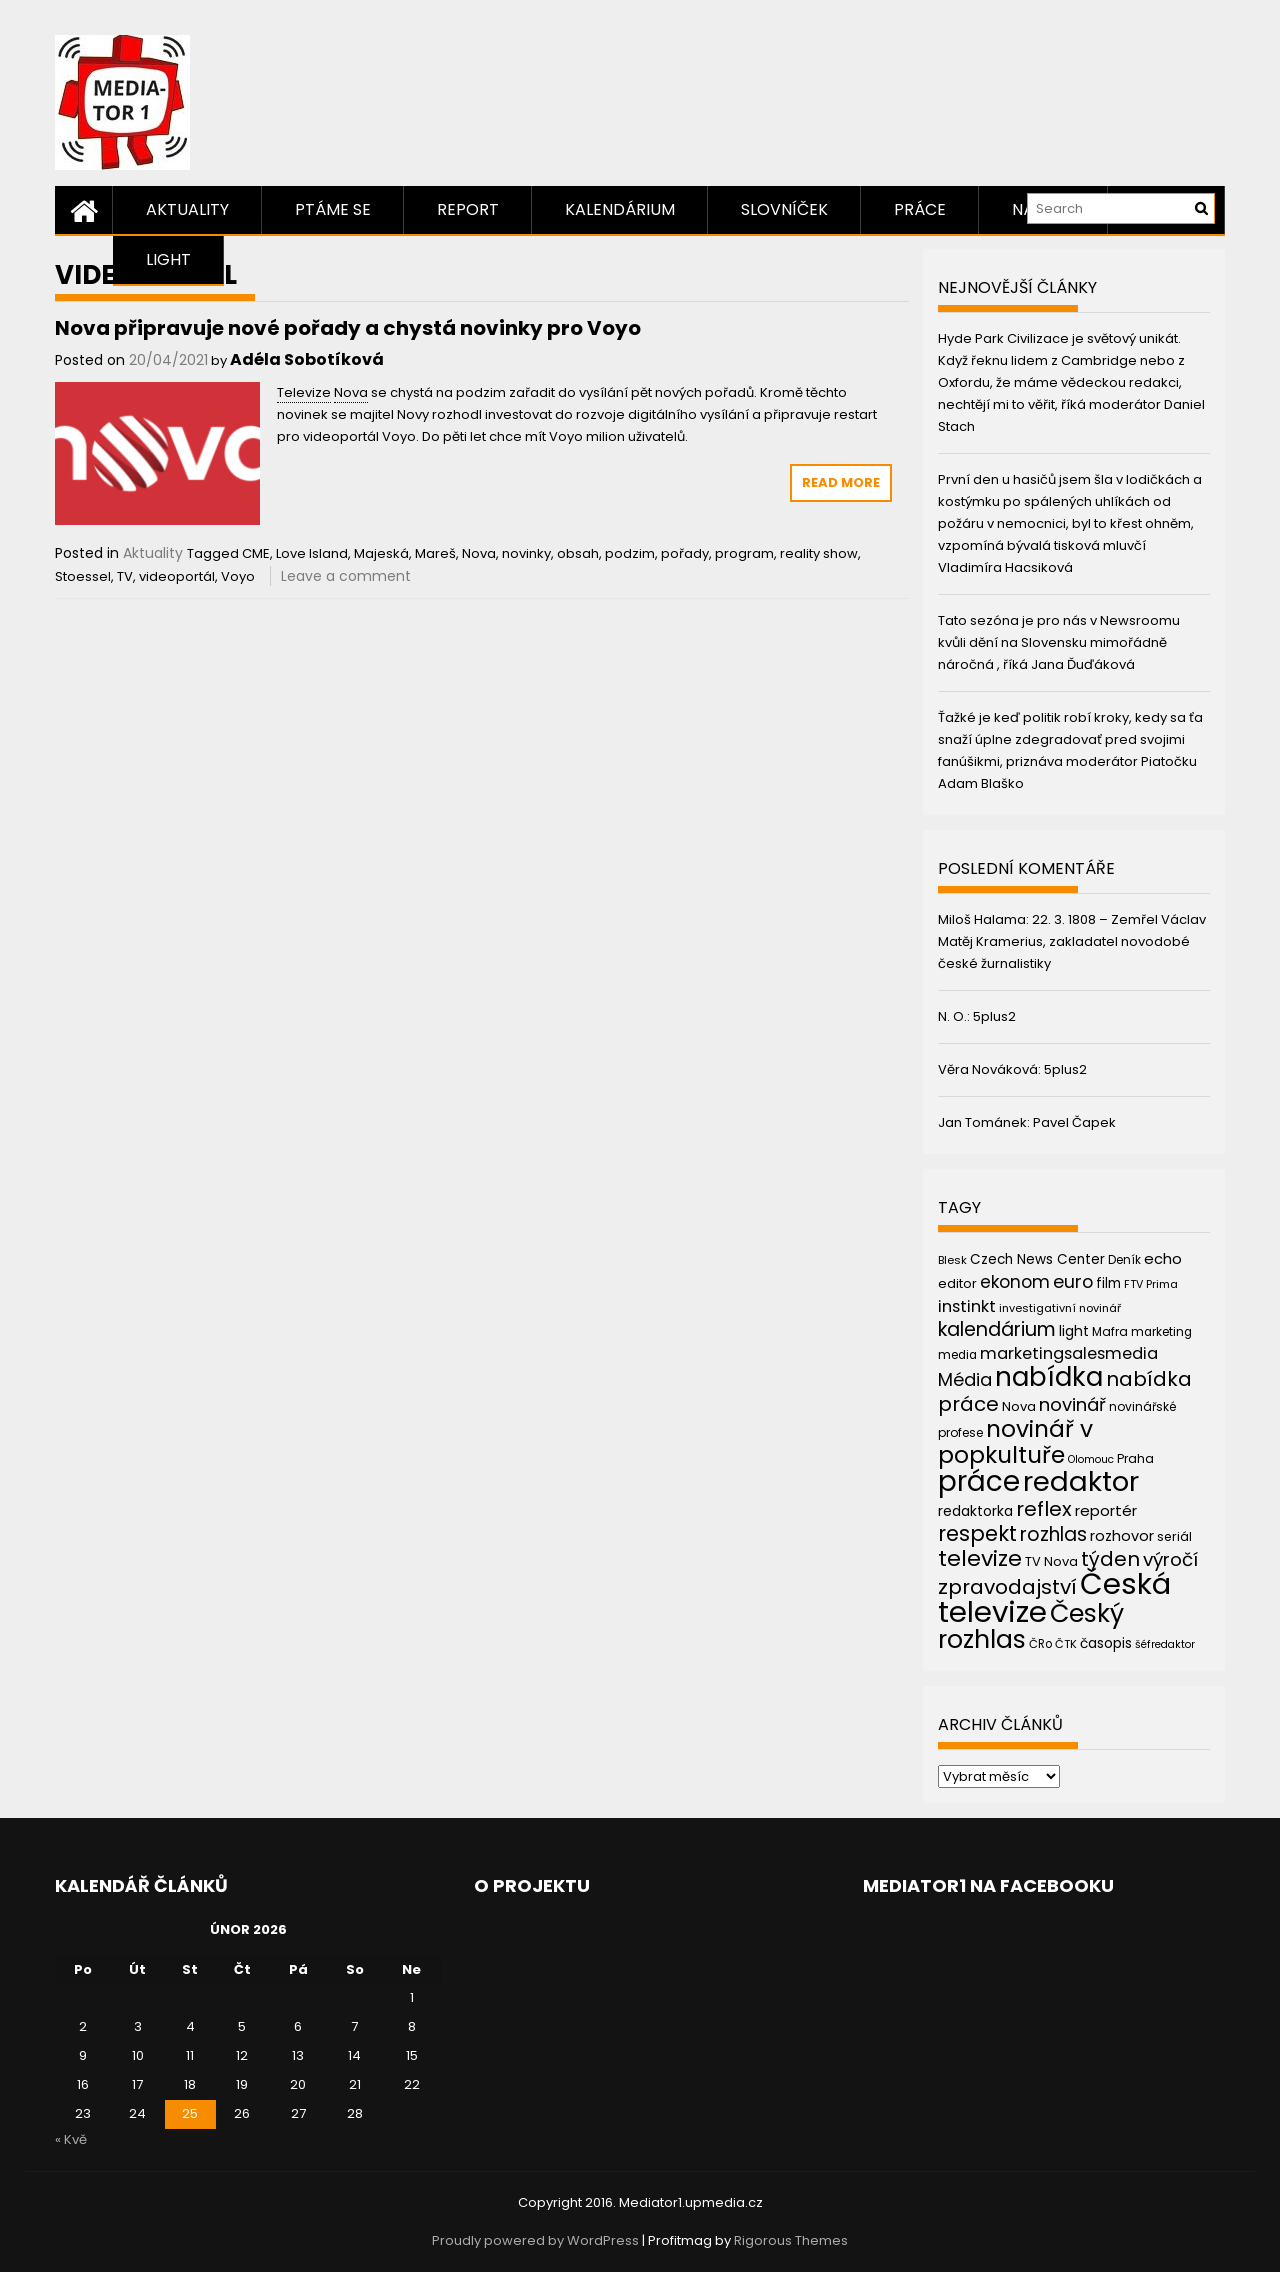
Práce (920, 209)
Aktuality (187, 209)
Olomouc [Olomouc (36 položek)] (1091, 1459)
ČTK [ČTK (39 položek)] (1066, 1644)
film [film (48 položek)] (1108, 1283)
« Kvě (71, 2139)
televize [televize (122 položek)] (980, 1558)
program (744, 553)
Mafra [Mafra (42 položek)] (1110, 1331)
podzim (630, 553)
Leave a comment (346, 576)
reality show (819, 553)
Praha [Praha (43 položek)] (1135, 1458)
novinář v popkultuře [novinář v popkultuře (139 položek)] (1015, 1441)
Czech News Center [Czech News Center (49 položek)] (1037, 1259)
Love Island (312, 553)
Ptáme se (333, 209)
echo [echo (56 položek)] (1163, 1258)
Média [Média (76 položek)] (965, 1379)
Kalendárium (620, 209)
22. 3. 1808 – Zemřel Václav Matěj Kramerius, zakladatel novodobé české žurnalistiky (1072, 941)
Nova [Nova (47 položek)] (1019, 1406)
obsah (578, 553)
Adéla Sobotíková (307, 359)
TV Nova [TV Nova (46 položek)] (1051, 1561)
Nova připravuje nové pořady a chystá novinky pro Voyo (348, 328)
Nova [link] (351, 392)
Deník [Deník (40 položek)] (1124, 1260)
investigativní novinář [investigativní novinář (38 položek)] (1060, 1308)
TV (125, 576)
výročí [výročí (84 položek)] (1170, 1559)
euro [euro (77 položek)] (1073, 1281)
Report (468, 209)
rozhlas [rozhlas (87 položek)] (1053, 1534)
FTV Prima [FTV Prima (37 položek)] (1151, 1284)
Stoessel (83, 576)
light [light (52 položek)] (1074, 1331)
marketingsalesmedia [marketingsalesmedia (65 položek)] (1069, 1353)
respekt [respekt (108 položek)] (977, 1533)
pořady (685, 553)
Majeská (381, 553)
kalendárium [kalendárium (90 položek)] (997, 1329)
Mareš (435, 553)
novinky (526, 553)
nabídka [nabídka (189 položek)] (1049, 1376)
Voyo (238, 576)
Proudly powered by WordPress (535, 2240)
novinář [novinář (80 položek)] (1072, 1404)
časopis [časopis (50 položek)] (1106, 1643)
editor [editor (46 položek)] (957, 1283)
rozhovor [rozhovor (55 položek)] (1122, 1536)
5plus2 (994, 1016)
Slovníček (784, 209)
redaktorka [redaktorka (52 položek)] (975, 1511)
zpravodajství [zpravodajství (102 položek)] (1007, 1587)
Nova (479, 553)
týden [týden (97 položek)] (1110, 1559)
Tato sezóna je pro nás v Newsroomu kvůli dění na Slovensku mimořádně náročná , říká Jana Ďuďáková (1059, 642)
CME (256, 553)
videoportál (177, 576)
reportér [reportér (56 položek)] (1106, 1510)
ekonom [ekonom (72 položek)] (1015, 1282)
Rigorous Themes (791, 2240)
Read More (841, 482)
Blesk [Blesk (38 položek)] (952, 1260)
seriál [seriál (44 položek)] (1174, 1536)
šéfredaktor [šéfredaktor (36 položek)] (1165, 1644)
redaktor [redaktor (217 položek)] (1081, 1481)
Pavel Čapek (1074, 1122)
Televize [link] (304, 392)
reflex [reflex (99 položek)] (1044, 1509)
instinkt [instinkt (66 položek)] (967, 1306)
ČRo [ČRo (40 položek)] (1040, 1644)
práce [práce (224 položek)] (979, 1481)
